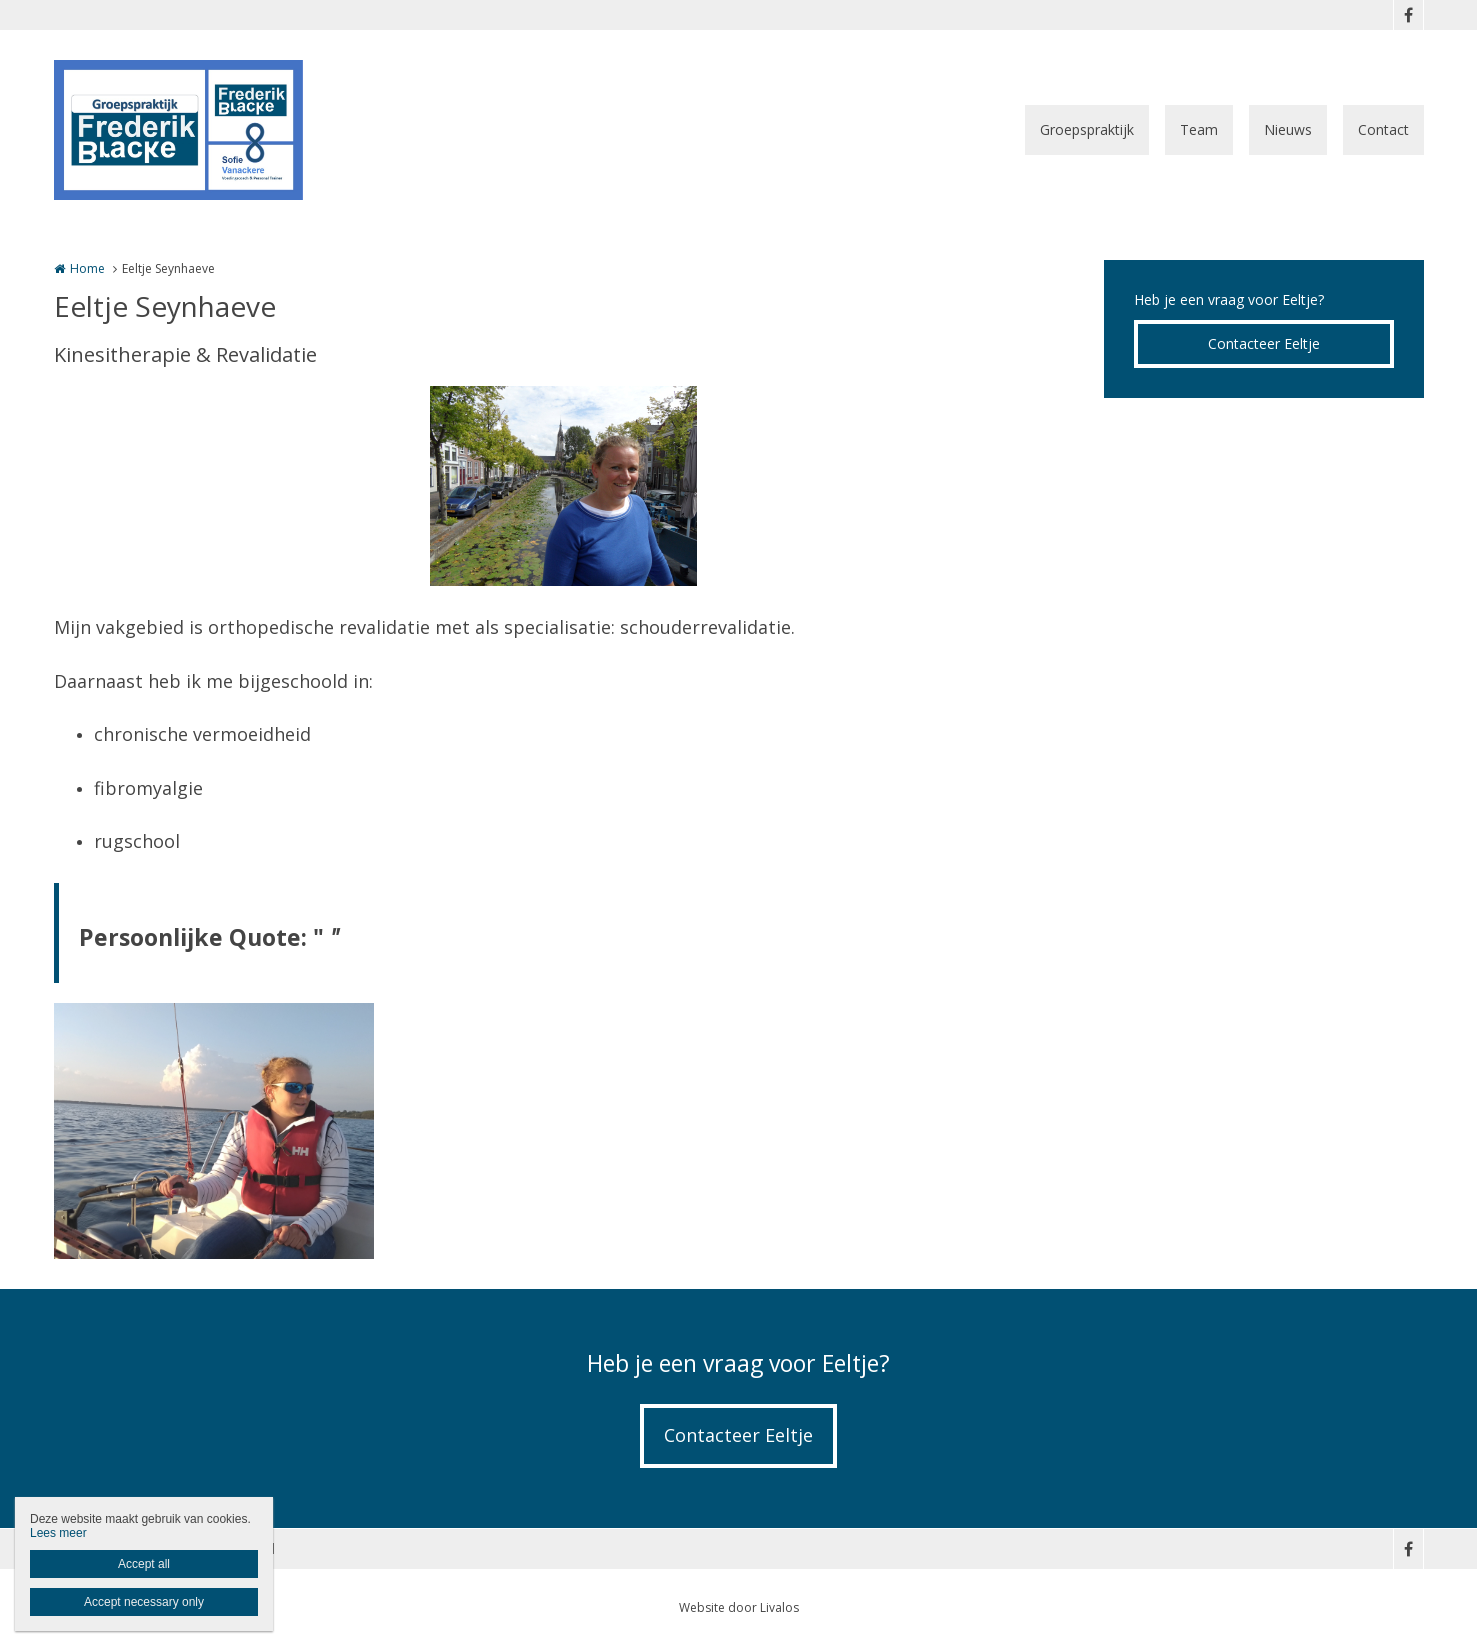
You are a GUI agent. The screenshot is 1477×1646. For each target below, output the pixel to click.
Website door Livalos (739, 1607)
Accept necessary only (144, 1602)
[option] (563, 486)
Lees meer (58, 1533)
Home (87, 268)
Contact (1383, 129)
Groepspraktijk (1087, 129)
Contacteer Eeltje (1264, 343)
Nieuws (1288, 129)
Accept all (144, 1564)
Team (1199, 129)
